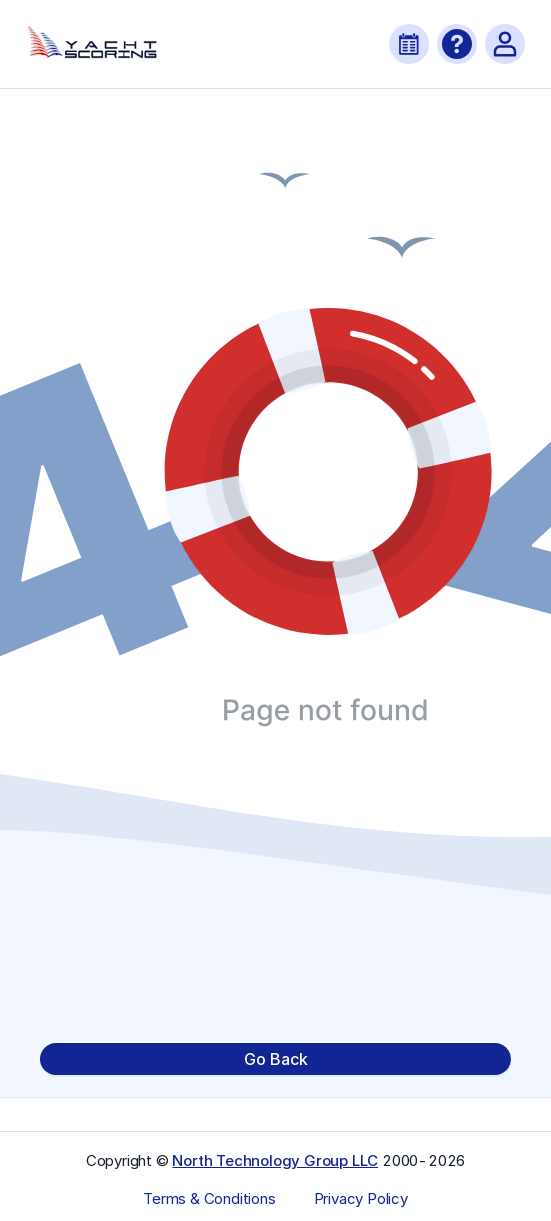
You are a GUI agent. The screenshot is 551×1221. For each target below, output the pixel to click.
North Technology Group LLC (275, 1160)
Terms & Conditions (209, 1199)
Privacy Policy (361, 1199)
